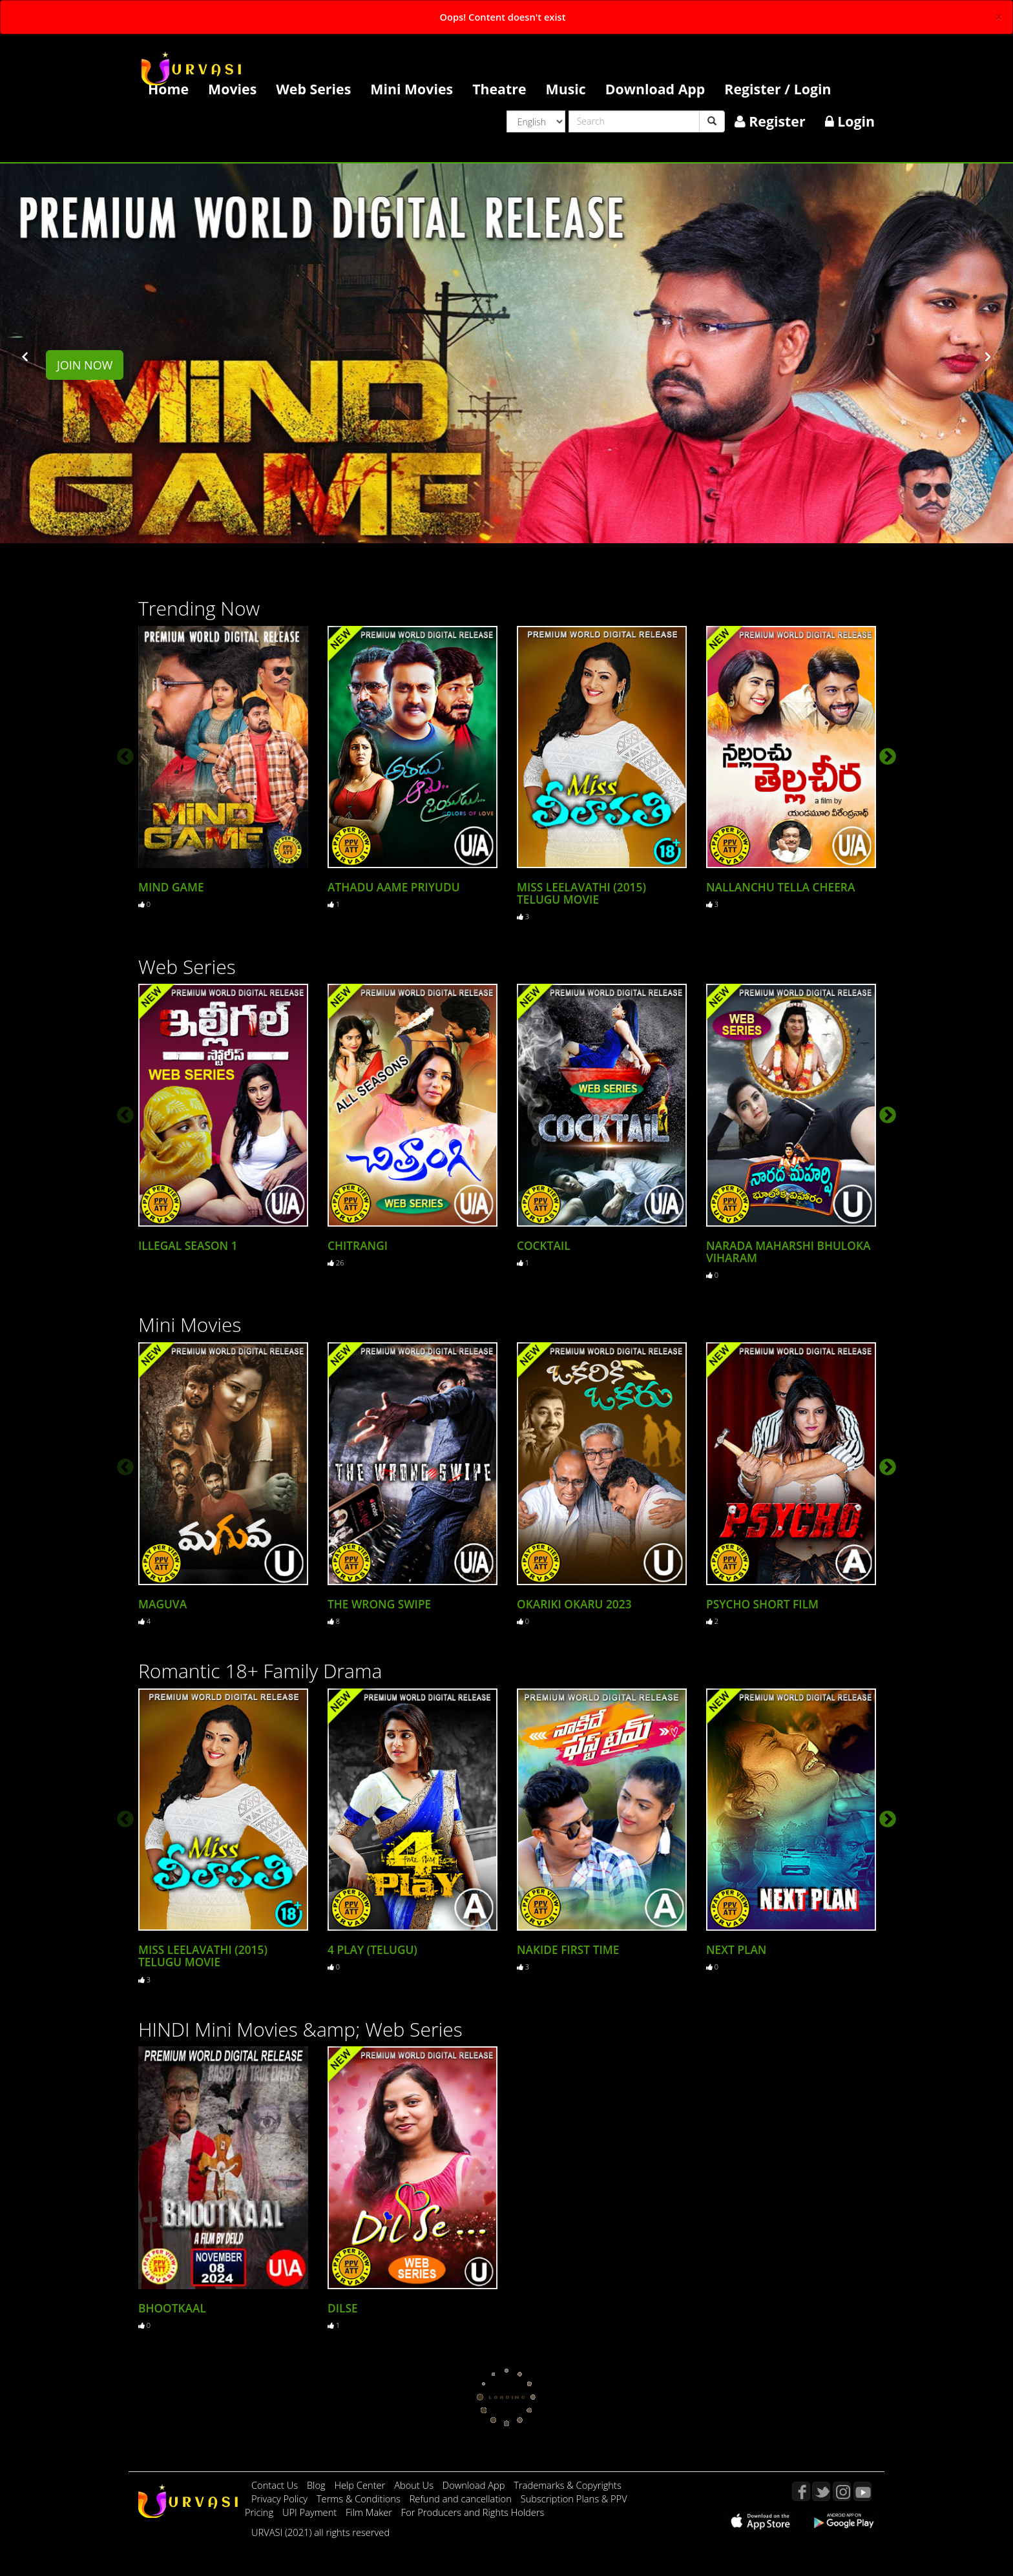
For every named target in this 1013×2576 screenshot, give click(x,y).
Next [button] (884, 753)
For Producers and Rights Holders (473, 2510)
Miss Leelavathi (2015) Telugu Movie (581, 893)
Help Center (359, 2483)
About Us (415, 2483)
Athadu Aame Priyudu (394, 887)
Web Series (313, 88)
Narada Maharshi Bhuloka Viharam (788, 1251)
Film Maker (370, 2510)
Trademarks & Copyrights (567, 2483)
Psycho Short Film (762, 1602)
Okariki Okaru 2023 (574, 1602)
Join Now (84, 365)
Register (770, 121)
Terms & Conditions (360, 2496)
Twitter (821, 2489)
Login (850, 121)
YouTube (862, 2489)
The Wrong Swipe (379, 1602)
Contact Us (274, 2483)
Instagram (842, 2489)
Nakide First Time (568, 1948)
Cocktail (543, 1244)
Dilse (343, 2306)
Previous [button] (122, 753)
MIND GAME (171, 887)
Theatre (499, 88)
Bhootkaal (172, 2306)
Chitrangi (358, 1244)
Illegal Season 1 (188, 1244)
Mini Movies (411, 88)
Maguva (162, 1602)
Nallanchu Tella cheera (780, 887)
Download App (655, 88)
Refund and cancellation (462, 2496)
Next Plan (736, 1948)
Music (566, 88)
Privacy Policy (280, 2496)
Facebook (801, 2489)
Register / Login (777, 88)
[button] (24, 356)
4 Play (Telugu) (372, 1948)
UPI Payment (310, 2510)
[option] (223, 766)
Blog (316, 2483)
